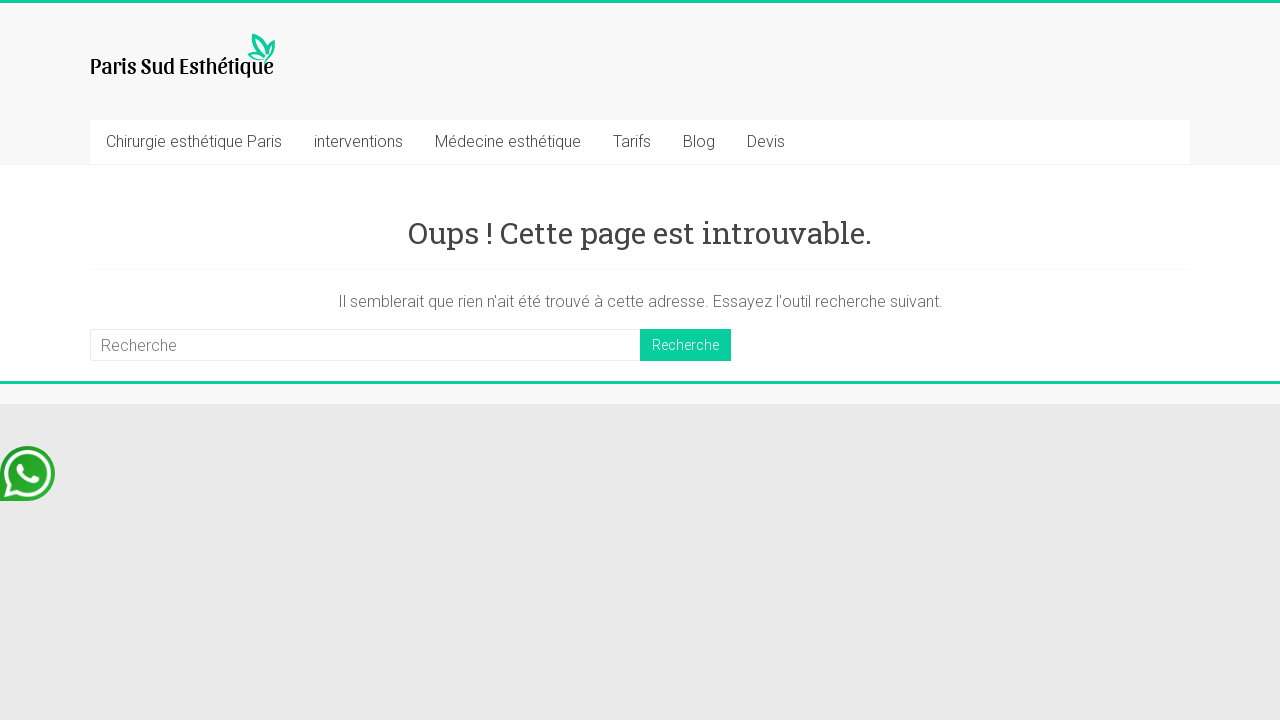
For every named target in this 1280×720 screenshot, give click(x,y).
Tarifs (632, 141)
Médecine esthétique (508, 141)
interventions (358, 141)
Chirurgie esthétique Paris (194, 141)
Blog (699, 141)
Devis (766, 141)
